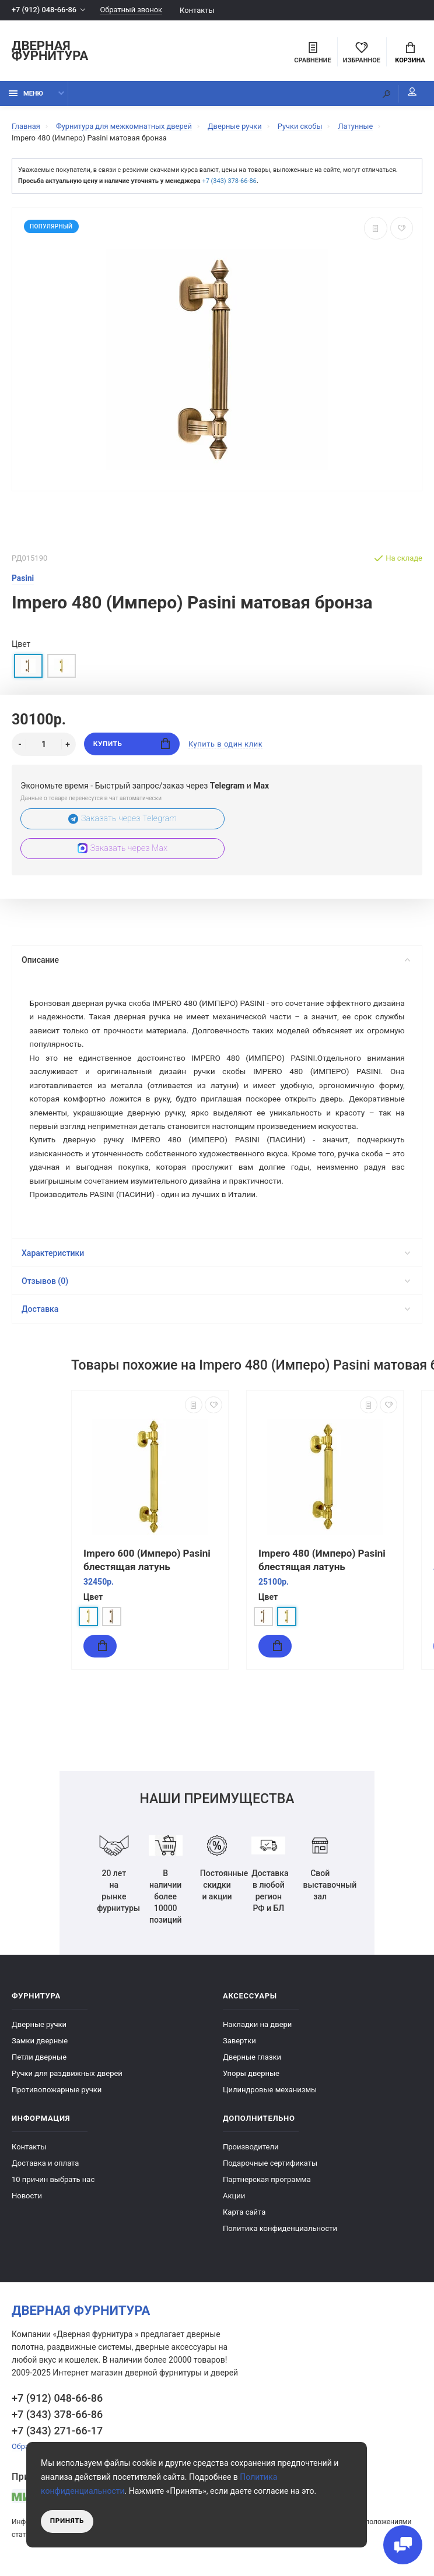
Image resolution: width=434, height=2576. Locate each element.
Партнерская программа (267, 2185)
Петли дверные (39, 2063)
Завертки (239, 2047)
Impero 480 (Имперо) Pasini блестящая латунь (322, 1566)
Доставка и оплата (45, 2169)
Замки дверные (40, 2047)
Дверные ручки (39, 2030)
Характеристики (216, 1260)
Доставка (216, 1316)
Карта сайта (244, 2218)
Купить (131, 745)
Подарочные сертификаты (270, 2169)
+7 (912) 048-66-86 (45, 10)
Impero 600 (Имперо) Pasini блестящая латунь (147, 1566)
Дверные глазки (252, 2063)
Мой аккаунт (410, 93)
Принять (67, 2521)
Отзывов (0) (216, 1288)
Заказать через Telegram (122, 820)
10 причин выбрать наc (53, 2185)
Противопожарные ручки (57, 2096)
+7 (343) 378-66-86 (229, 182)
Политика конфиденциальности (280, 2234)
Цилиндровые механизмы (270, 2096)
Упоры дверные (251, 2079)
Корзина (410, 53)
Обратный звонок (133, 10)
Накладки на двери (257, 2030)
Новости (27, 2202)
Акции (234, 2202)
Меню (26, 94)
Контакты (199, 10)
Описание (216, 961)
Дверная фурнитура (50, 51)
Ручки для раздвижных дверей (67, 2079)
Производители (251, 2153)
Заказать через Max (122, 849)
